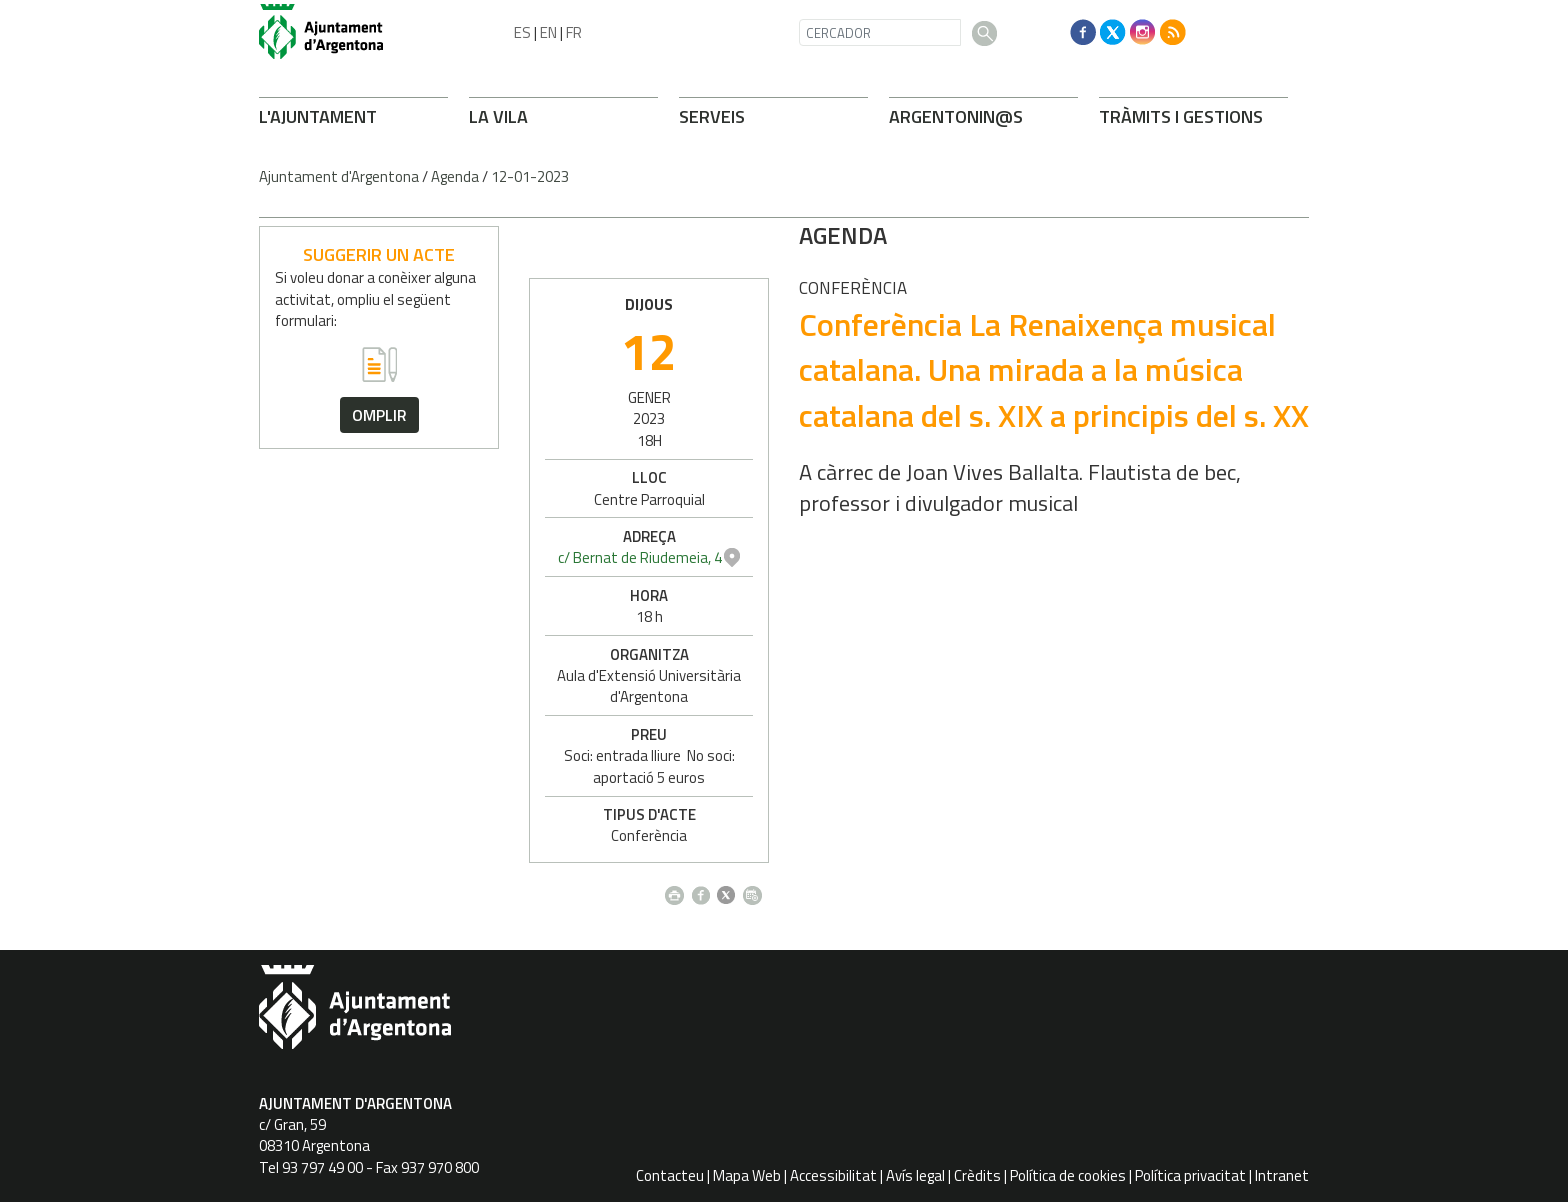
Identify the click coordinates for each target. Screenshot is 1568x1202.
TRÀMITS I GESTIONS (1181, 116)
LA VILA (498, 116)
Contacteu (670, 1175)
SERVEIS (712, 116)
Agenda (455, 176)
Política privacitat (1190, 1175)
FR (574, 32)
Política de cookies (1068, 1175)
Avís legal (915, 1175)
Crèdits (977, 1175)
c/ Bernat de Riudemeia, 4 (1180, 557)
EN (548, 32)
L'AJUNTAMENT (318, 116)
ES (522, 32)
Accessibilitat (833, 1175)
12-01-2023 (530, 176)
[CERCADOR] (880, 32)
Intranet (1282, 1175)
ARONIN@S (956, 116)
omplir (379, 415)
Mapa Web (747, 1175)
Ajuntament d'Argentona (339, 176)
